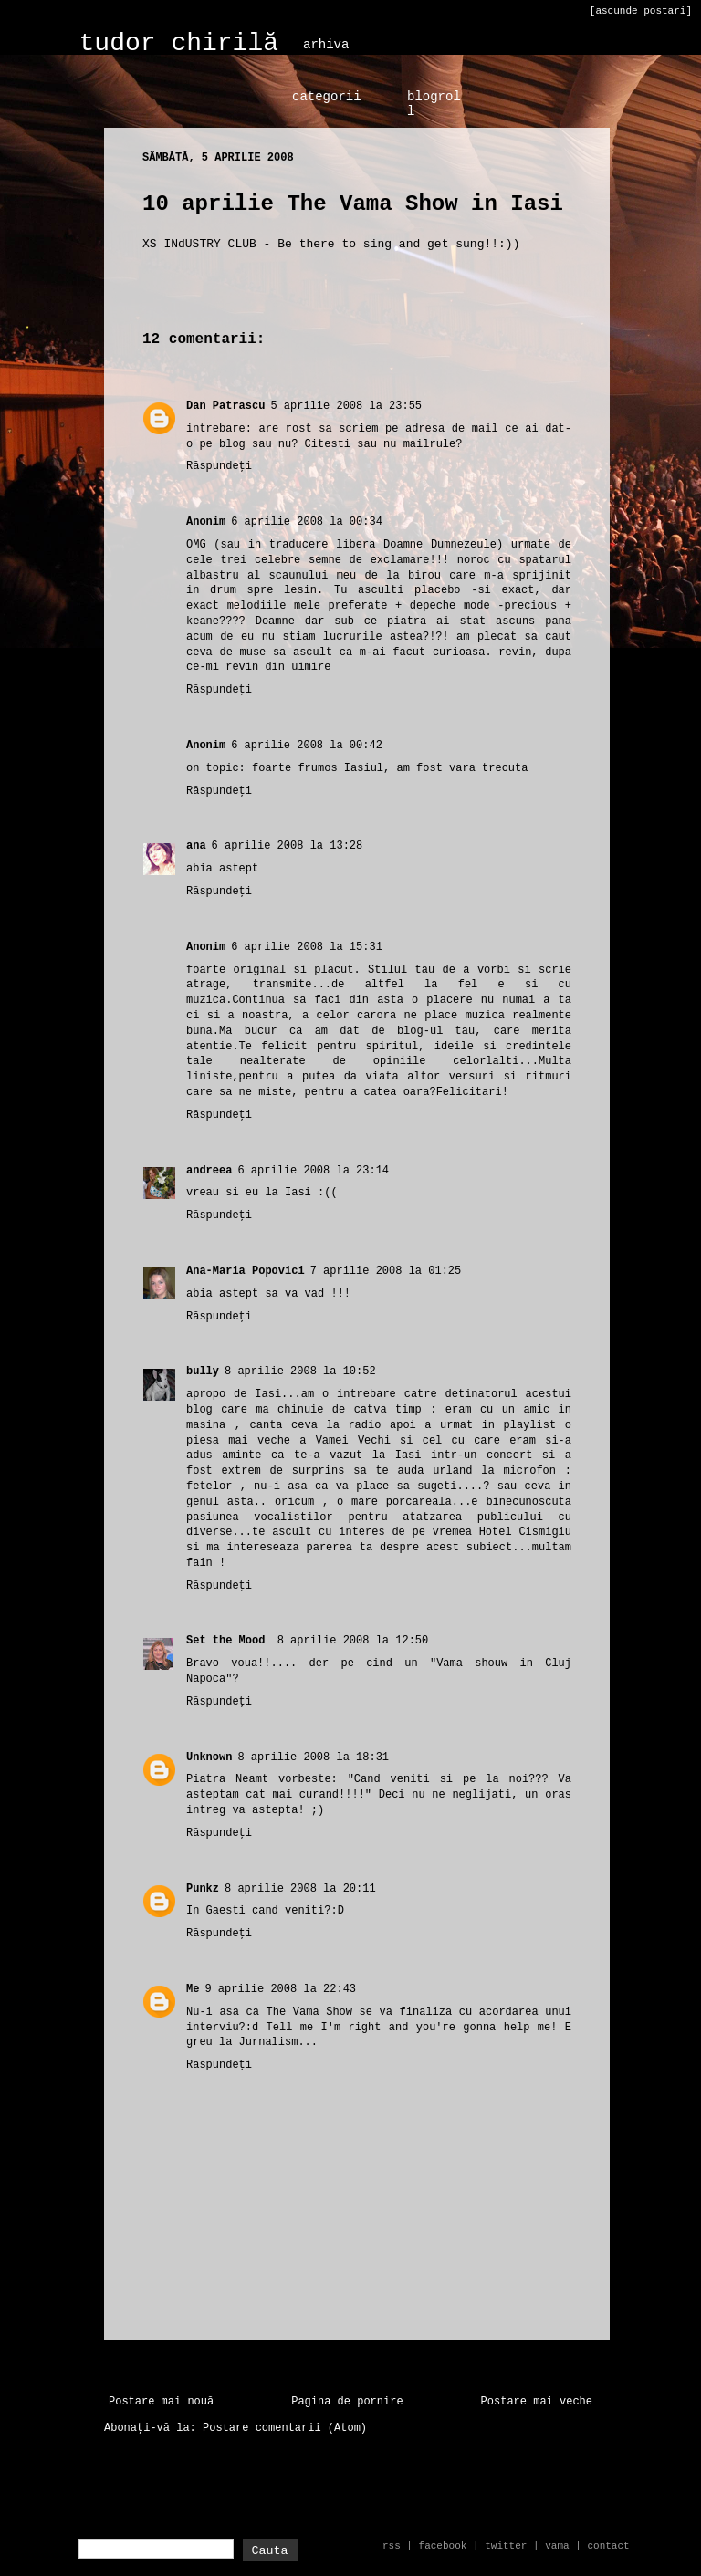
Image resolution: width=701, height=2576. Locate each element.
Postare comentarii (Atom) (285, 2428)
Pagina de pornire (347, 2401)
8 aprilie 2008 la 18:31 (313, 1757)
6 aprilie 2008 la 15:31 (306, 947)
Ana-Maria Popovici (245, 1271)
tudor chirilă (178, 43)
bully (202, 1371)
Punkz (202, 1888)
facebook (443, 2545)
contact (608, 2545)
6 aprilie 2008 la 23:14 (313, 1170)
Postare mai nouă (161, 2401)
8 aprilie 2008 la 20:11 (300, 1888)
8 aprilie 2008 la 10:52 (300, 1371)
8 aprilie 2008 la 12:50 (353, 1640)
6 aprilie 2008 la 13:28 (287, 846)
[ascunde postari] (641, 10)
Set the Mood (229, 1640)
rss (391, 2545)
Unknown (209, 1757)
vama (557, 2545)
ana (196, 846)
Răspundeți (219, 466)
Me (192, 1989)
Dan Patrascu (225, 406)
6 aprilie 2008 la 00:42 (306, 745)
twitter (506, 2545)
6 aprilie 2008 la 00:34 (306, 522)
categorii (326, 96)
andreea (209, 1170)
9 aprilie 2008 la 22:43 (280, 1989)
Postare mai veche (536, 2401)
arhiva (326, 44)
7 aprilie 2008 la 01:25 (386, 1271)
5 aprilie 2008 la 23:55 (346, 406)
